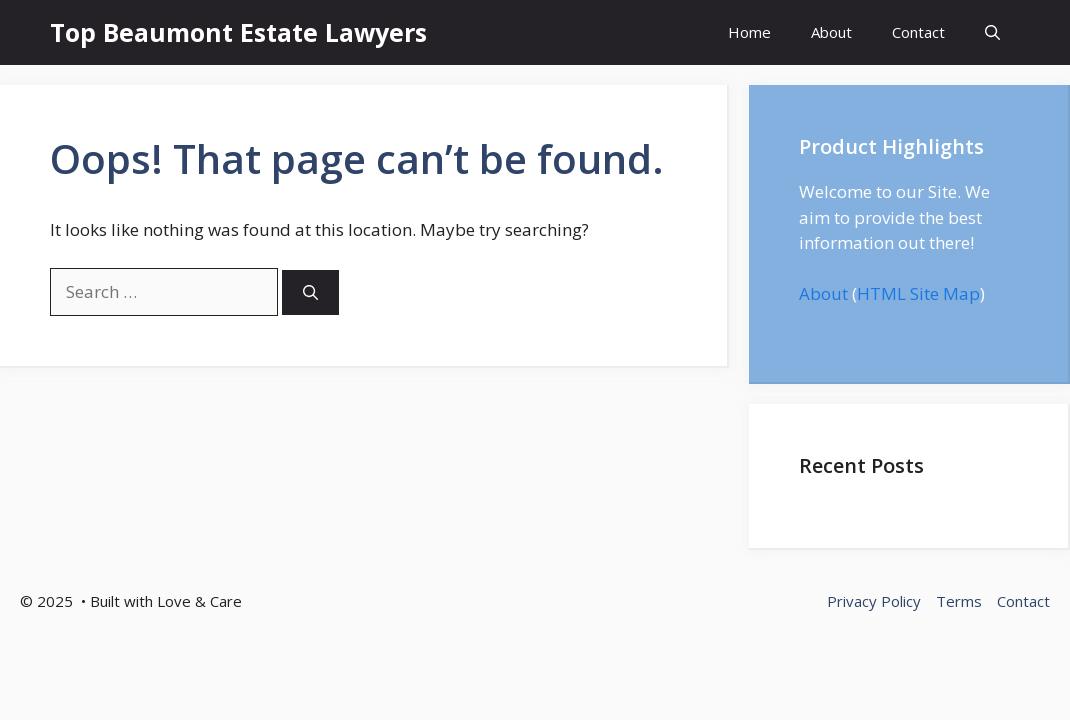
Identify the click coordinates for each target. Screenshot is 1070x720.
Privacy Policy (874, 601)
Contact (918, 32)
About (831, 32)
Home (749, 32)
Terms (959, 601)
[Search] (310, 292)
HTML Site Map (918, 293)
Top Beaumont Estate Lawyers (238, 32)
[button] (992, 32)
